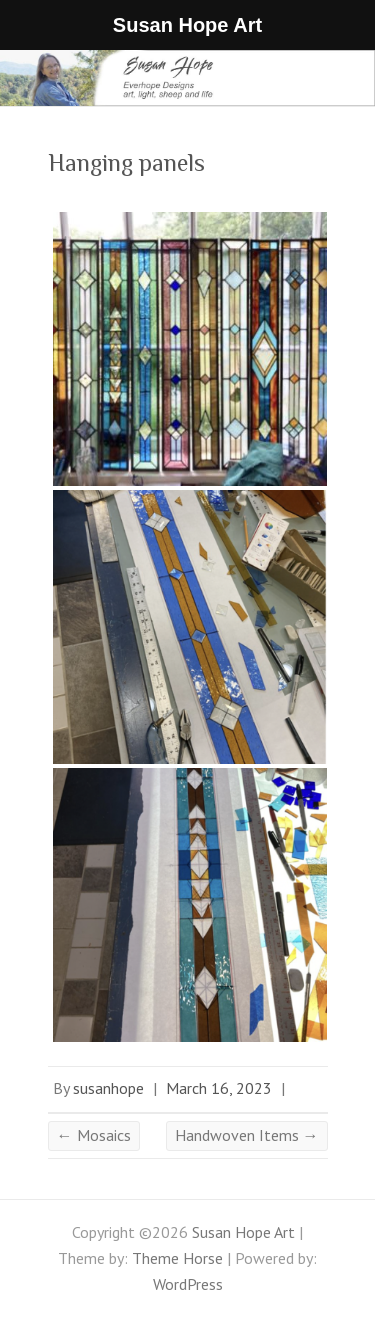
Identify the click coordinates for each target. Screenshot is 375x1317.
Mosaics (94, 1135)
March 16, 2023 (219, 1088)
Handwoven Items (247, 1135)
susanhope (108, 1088)
